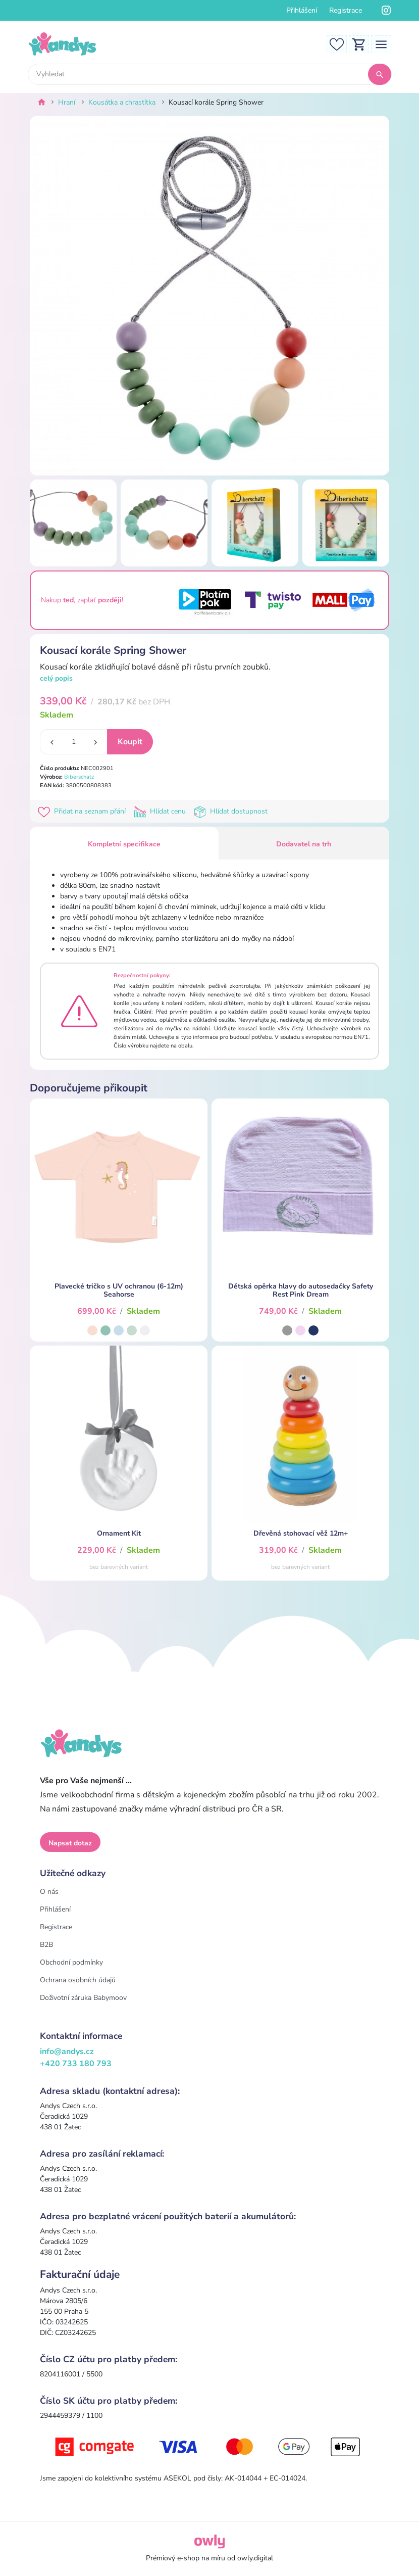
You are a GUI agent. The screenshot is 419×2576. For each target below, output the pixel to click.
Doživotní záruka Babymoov (83, 1997)
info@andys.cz (67, 2051)
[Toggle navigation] (381, 44)
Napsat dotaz (70, 1843)
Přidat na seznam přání (84, 811)
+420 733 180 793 (76, 2063)
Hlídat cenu (162, 811)
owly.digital (255, 2558)
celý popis (56, 678)
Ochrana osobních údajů (78, 1980)
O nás (49, 1891)
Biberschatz (79, 777)
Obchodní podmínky (71, 1962)
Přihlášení (301, 10)
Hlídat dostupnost (232, 811)
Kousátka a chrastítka (121, 102)
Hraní (66, 102)
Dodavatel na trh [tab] (303, 844)
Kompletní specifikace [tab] (124, 844)
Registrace (345, 10)
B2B (46, 1944)
